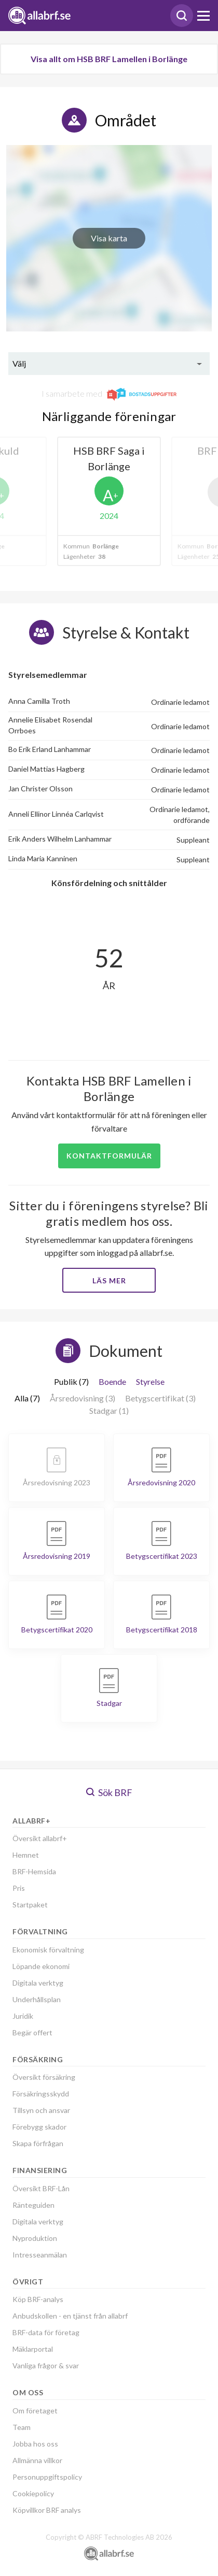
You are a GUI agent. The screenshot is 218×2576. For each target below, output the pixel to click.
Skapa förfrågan (37, 2143)
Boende (112, 1381)
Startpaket (30, 1904)
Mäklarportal (32, 2349)
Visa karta (109, 238)
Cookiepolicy (33, 2493)
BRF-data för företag (45, 2332)
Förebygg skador (39, 2126)
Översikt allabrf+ (39, 1838)
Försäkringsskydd (40, 2093)
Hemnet (25, 1854)
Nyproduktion (34, 2238)
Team (21, 2427)
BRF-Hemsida (34, 1871)
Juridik (22, 2015)
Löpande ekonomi (41, 1966)
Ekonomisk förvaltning (48, 1949)
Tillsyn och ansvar (41, 2110)
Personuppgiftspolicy (47, 2476)
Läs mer (109, 1280)
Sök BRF (109, 1792)
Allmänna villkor (37, 2460)
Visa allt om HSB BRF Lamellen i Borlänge (109, 59)
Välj (19, 363)
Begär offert (32, 2032)
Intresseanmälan (39, 2254)
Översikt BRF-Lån (41, 2188)
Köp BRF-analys (37, 2299)
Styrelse (150, 1381)
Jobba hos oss (35, 2443)
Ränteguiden (33, 2205)
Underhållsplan (36, 1999)
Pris (18, 1888)
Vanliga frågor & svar (45, 2365)
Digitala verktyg (37, 1982)
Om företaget (35, 2410)
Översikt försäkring (43, 2077)
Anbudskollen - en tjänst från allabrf (70, 2315)
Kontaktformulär (109, 1155)
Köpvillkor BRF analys (46, 2510)
